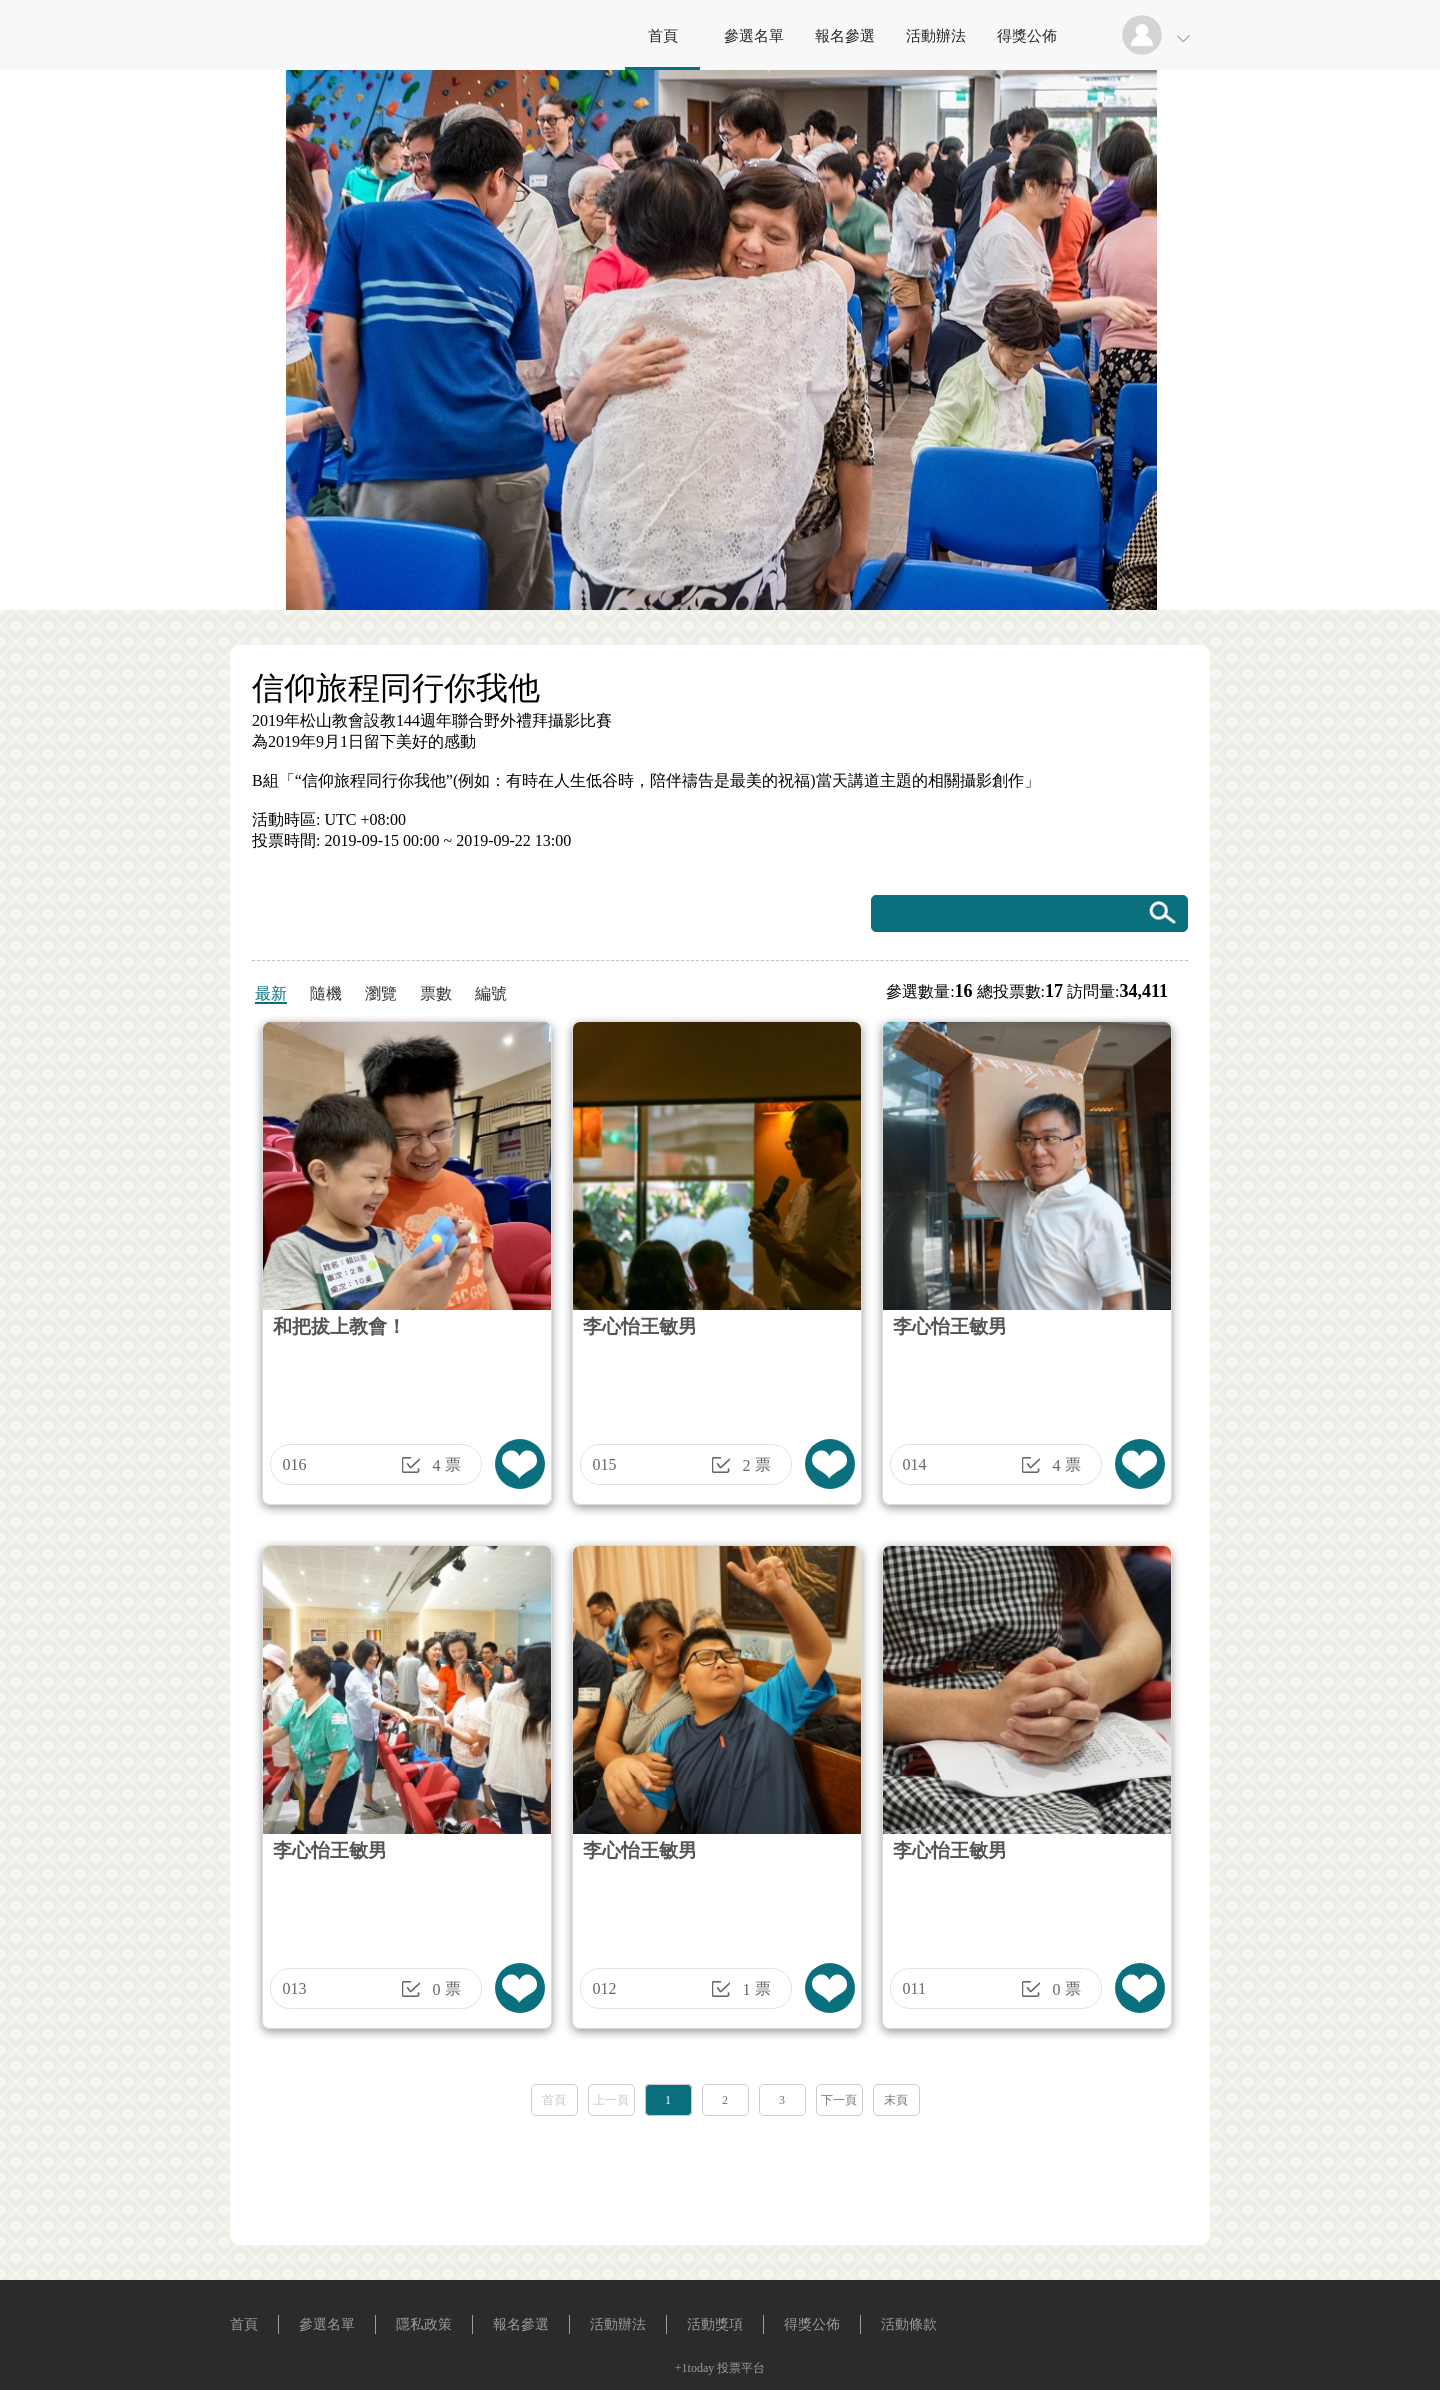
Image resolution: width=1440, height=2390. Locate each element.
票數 (436, 993)
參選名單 (754, 36)
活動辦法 (936, 36)
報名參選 (845, 36)
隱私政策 (424, 2324)
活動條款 (909, 2324)
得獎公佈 (1027, 36)
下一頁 (839, 2100)
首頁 (663, 36)
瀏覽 (381, 993)
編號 (491, 993)
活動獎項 (715, 2324)
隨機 (326, 993)
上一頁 (611, 2100)
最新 (271, 993)
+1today (694, 2368)
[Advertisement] (720, 2174)
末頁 (896, 2100)
